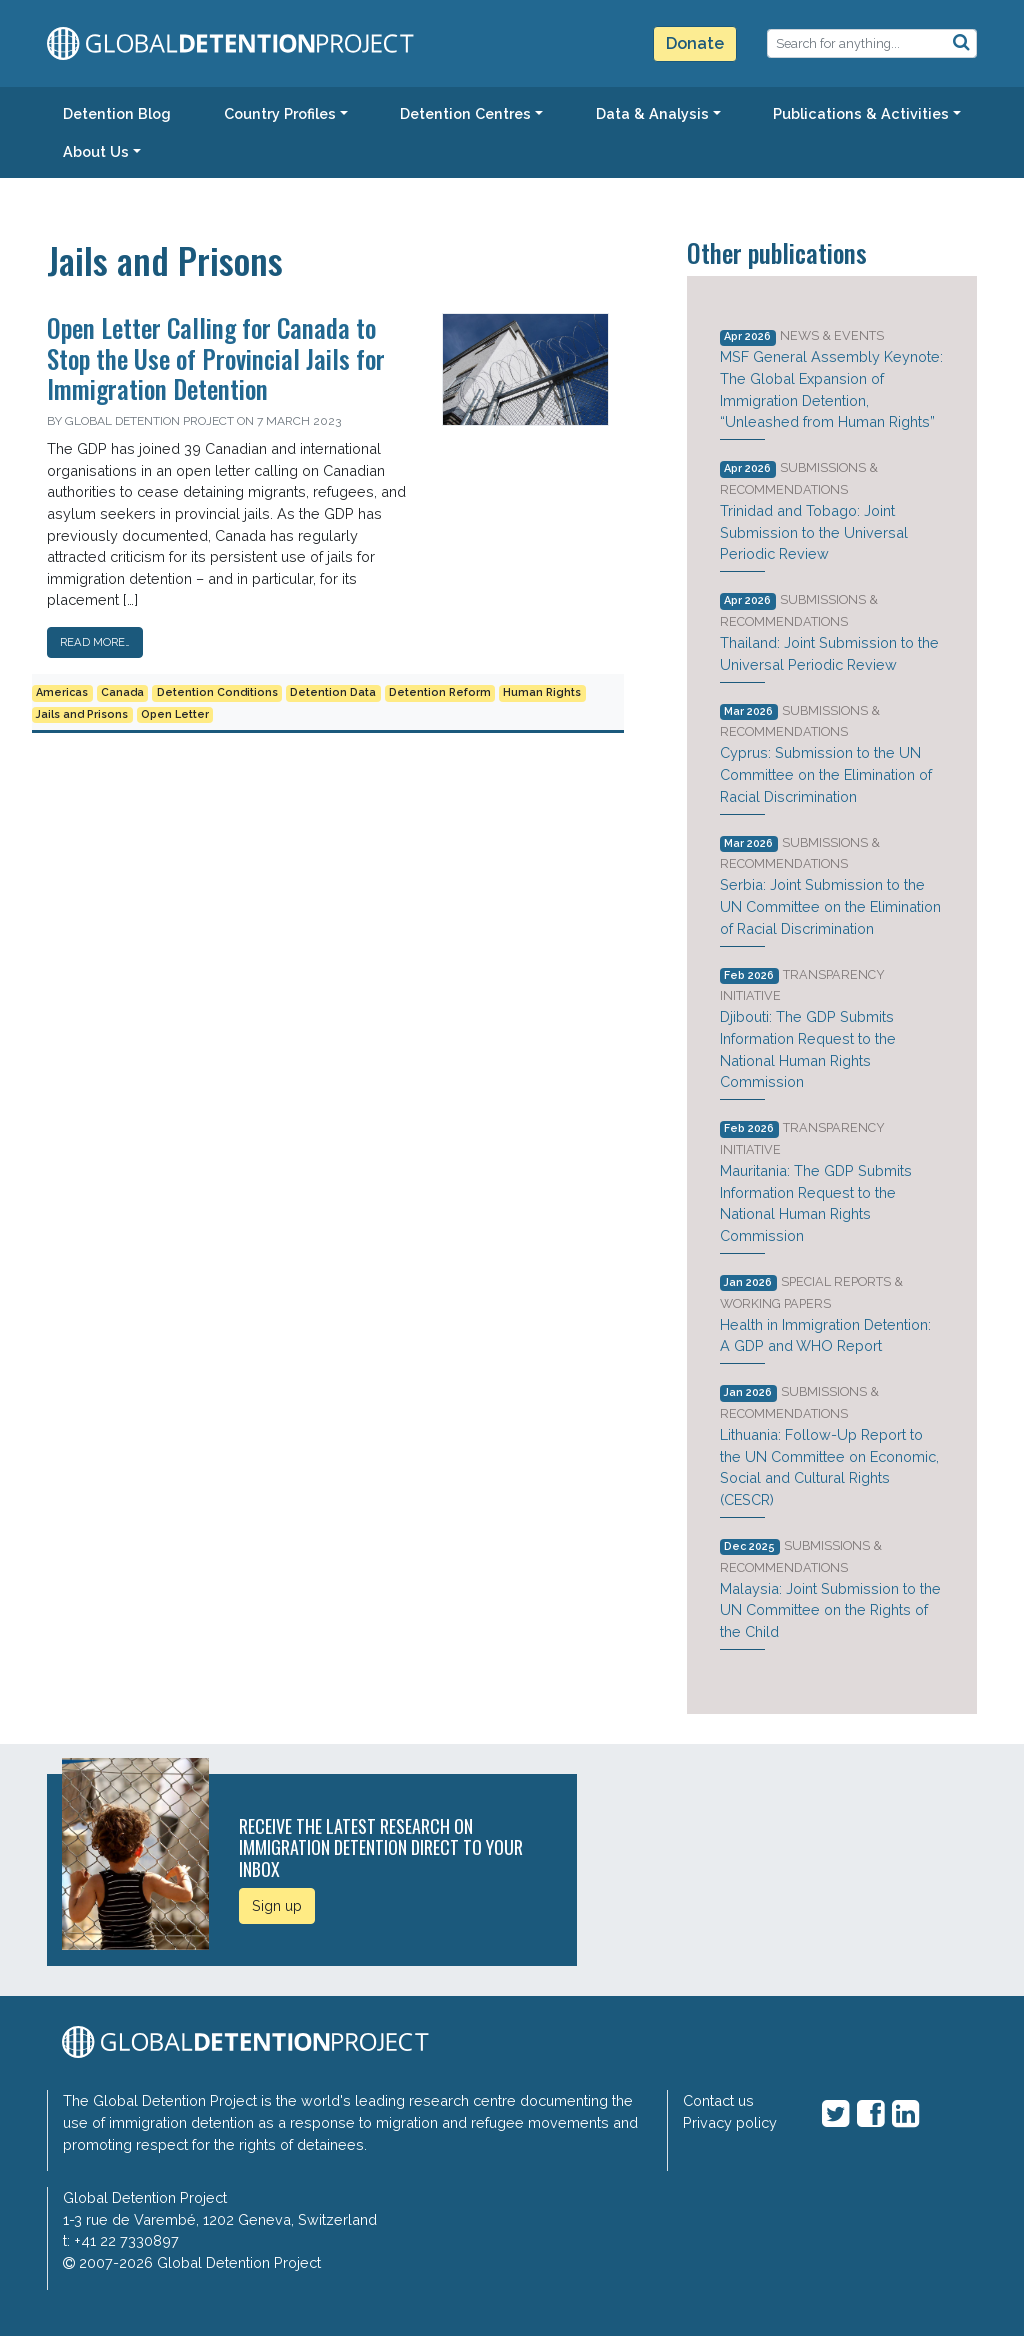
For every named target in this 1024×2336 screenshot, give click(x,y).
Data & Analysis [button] (652, 113)
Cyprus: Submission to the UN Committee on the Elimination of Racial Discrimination (826, 774)
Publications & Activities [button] (861, 113)
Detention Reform (440, 692)
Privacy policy (730, 2122)
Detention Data (333, 692)
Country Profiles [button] (280, 113)
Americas (62, 692)
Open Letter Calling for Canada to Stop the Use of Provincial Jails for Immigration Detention (216, 357)
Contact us (718, 2100)
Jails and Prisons (82, 714)
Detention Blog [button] (117, 113)
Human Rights (542, 692)
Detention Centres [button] (465, 113)
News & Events (832, 335)
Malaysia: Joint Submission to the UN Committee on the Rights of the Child (830, 1610)
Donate (695, 43)
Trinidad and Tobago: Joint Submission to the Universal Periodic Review (814, 532)
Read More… (95, 642)
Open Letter (175, 714)
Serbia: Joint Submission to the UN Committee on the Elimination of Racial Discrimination (830, 906)
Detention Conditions (217, 692)
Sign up (277, 1905)
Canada (122, 692)
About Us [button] (96, 151)
